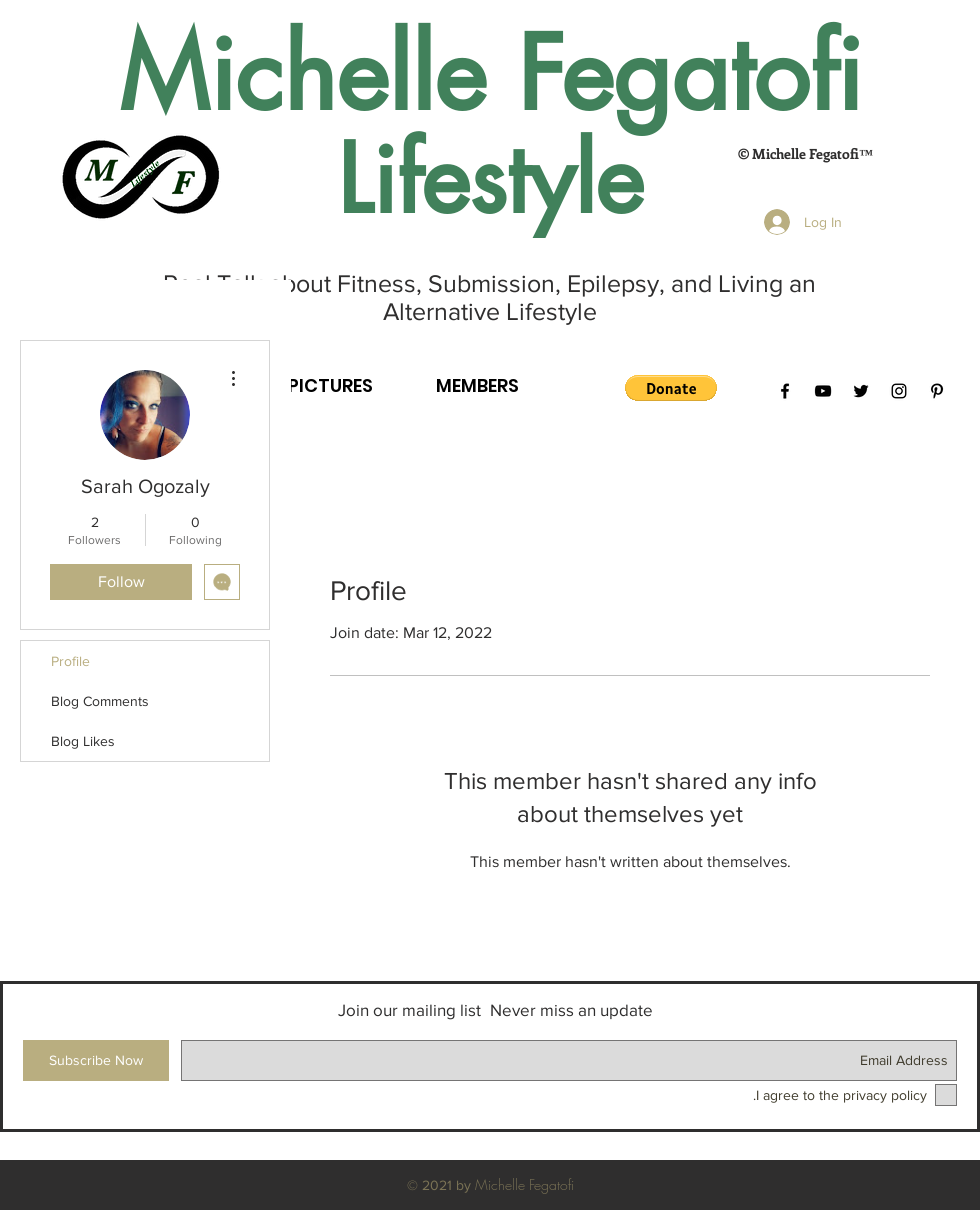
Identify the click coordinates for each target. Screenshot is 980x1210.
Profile (70, 661)
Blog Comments (100, 701)
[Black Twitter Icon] (861, 391)
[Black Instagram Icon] (899, 391)
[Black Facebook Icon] (785, 391)
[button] (671, 388)
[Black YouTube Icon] (823, 391)
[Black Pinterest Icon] (937, 391)
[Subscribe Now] (96, 1060)
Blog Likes (83, 741)
